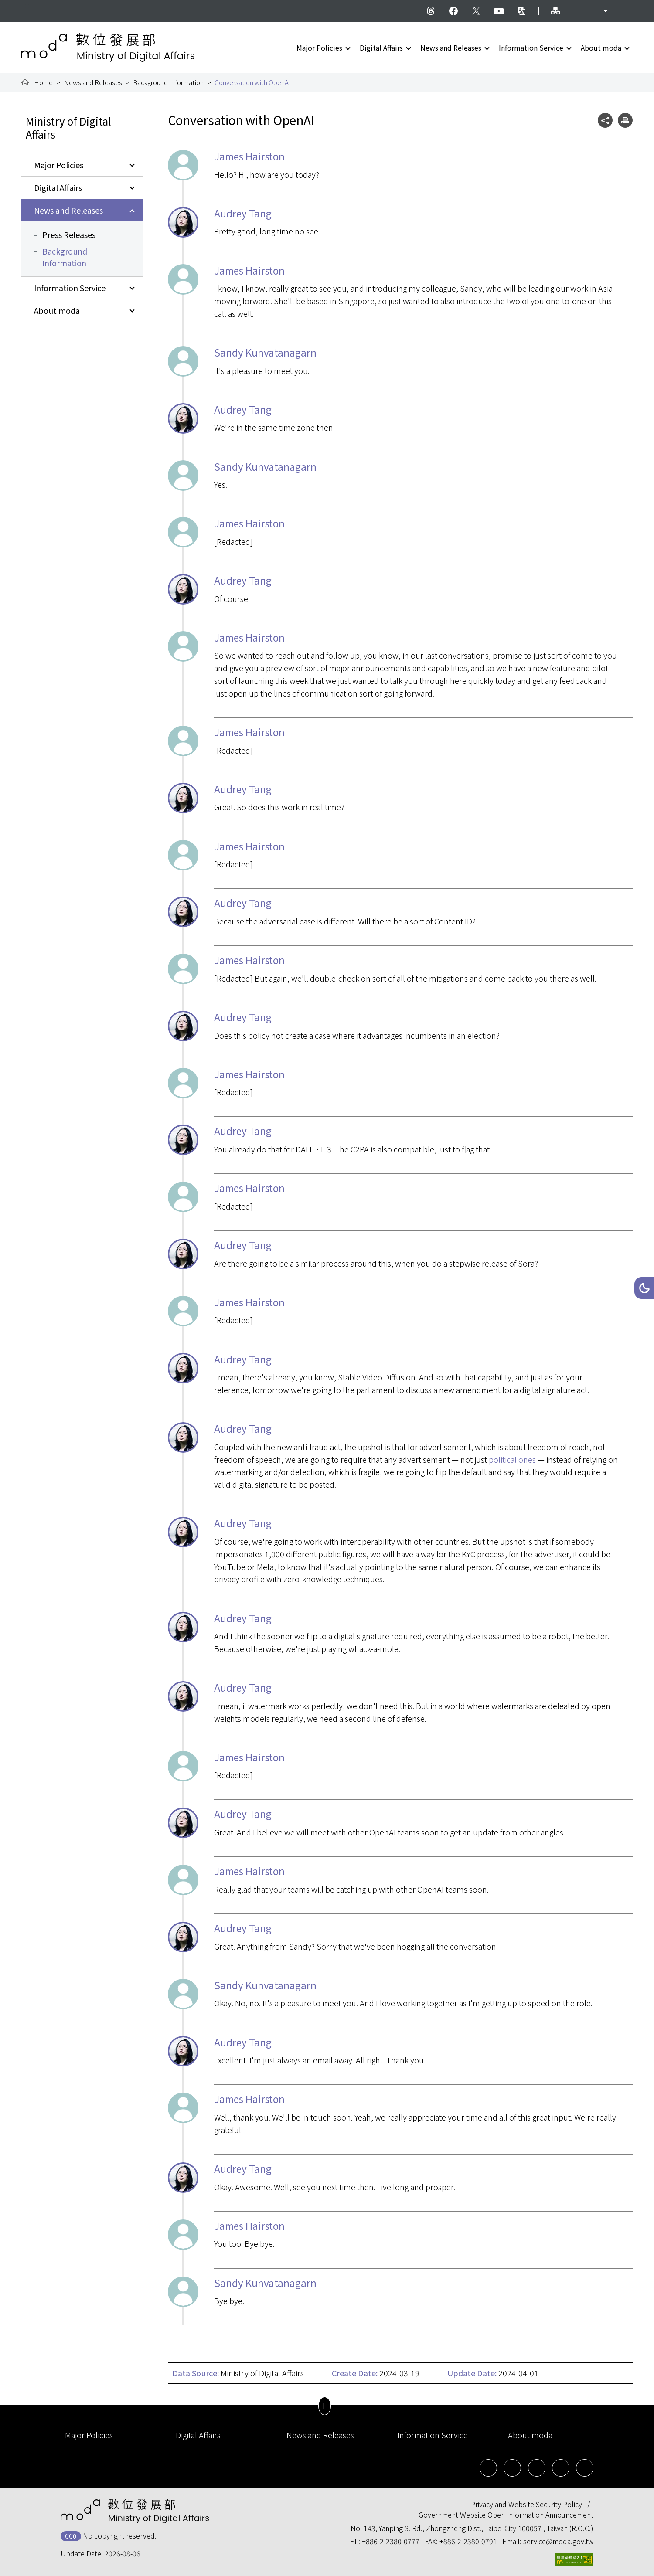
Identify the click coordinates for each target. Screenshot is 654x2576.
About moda (601, 47)
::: (27, 5)
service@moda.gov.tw (558, 2541)
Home (43, 82)
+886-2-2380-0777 (390, 2541)
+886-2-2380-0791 (468, 2541)
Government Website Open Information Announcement (506, 2514)
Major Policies (319, 47)
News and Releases (450, 47)
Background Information (168, 82)
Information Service (531, 47)
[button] (644, 1288)
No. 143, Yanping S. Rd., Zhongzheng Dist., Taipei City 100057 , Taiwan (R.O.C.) (472, 2528)
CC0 (70, 2535)
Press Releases (68, 234)
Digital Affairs (381, 47)
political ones (512, 1459)
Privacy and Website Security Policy (526, 2504)
